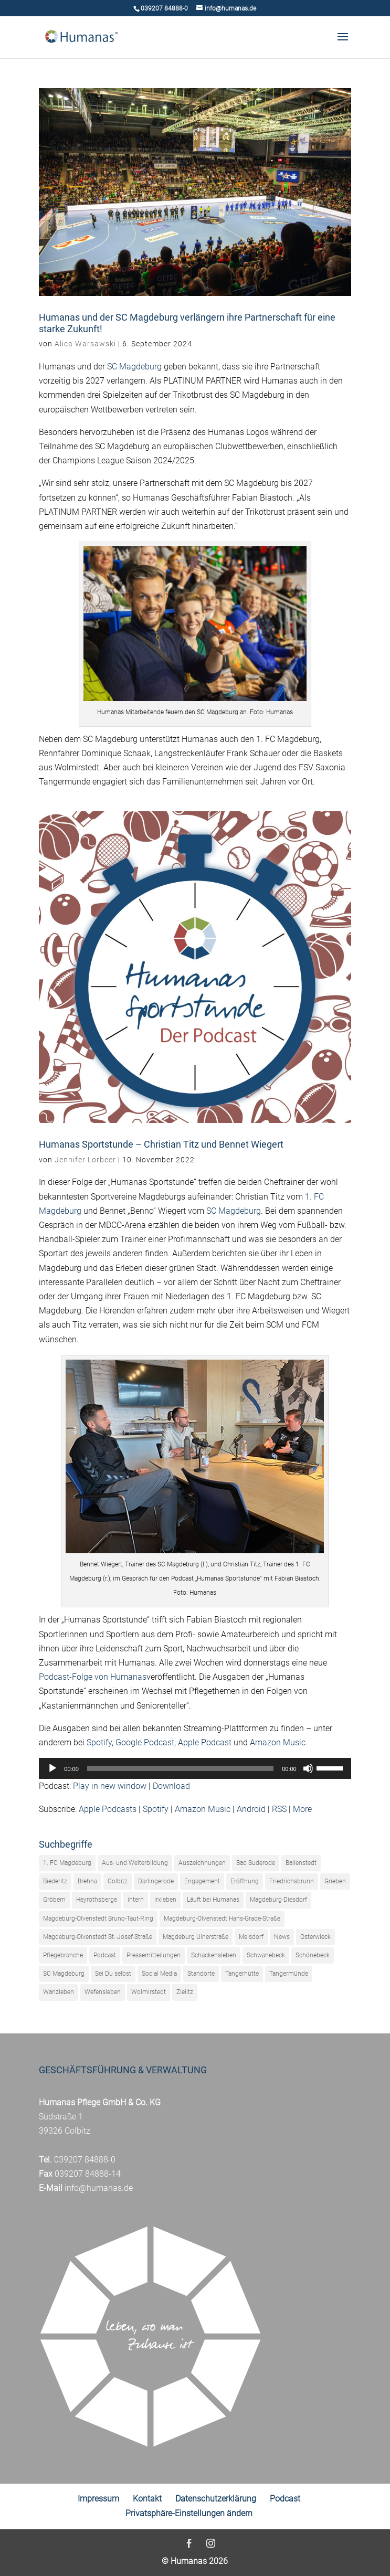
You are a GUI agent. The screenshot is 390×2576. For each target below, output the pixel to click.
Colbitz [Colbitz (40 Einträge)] (118, 1881)
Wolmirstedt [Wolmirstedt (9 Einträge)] (148, 1992)
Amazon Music (277, 1742)
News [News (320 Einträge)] (282, 1937)
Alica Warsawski (85, 344)
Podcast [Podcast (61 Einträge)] (104, 1955)
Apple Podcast (204, 1742)
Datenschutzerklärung (215, 2499)
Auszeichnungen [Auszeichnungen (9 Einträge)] (202, 1863)
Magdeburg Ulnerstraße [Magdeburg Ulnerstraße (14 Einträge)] (195, 1937)
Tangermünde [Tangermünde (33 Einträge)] (288, 1973)
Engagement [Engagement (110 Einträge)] (202, 1881)
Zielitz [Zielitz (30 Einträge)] (184, 1992)
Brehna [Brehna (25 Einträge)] (87, 1881)
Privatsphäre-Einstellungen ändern (188, 2513)
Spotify (99, 1742)
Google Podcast (144, 1742)
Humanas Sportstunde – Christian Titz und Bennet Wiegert (161, 1144)
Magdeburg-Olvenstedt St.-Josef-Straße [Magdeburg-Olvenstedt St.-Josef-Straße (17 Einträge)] (97, 1937)
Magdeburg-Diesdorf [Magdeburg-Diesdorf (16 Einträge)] (278, 1899)
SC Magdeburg (134, 367)
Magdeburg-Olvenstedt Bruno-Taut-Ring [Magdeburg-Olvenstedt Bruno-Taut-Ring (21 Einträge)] (98, 1918)
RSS (279, 1809)
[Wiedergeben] (52, 1768)
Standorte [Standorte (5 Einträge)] (201, 1973)
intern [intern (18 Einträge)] (136, 1899)
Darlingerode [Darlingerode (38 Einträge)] (156, 1881)
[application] (195, 1768)
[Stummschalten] (308, 1768)
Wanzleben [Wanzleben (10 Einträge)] (58, 1992)
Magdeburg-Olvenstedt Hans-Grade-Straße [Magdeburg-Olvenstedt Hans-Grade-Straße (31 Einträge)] (222, 1918)
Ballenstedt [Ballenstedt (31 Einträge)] (301, 1863)
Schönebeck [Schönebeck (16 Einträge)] (313, 1955)
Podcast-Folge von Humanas (92, 1677)
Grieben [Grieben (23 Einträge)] (335, 1881)
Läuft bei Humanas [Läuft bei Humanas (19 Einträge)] (213, 1899)
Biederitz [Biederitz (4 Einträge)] (55, 1881)
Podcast (285, 2499)
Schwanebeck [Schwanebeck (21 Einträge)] (266, 1955)
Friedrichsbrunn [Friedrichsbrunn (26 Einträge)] (291, 1881)
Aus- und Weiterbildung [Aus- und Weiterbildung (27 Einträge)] (135, 1863)
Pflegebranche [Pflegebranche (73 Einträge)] (63, 1955)
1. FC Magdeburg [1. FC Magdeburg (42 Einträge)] (67, 1863)
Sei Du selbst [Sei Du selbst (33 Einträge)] (113, 1973)
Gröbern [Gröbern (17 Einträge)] (54, 1899)
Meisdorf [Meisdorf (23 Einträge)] (251, 1937)
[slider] (180, 1768)
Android (251, 1809)
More (302, 1809)
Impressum (98, 2499)
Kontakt (147, 2499)
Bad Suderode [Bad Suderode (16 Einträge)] (255, 1863)
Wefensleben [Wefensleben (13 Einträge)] (103, 1992)
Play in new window (109, 1786)
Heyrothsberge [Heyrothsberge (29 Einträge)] (96, 1899)
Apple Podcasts (107, 1809)
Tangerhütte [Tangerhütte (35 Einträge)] (242, 1973)
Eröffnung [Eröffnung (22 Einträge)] (244, 1881)
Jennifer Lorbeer (85, 1160)
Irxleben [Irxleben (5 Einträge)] (165, 1899)
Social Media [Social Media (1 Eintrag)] (159, 1973)
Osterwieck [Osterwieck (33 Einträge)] (315, 1937)
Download (171, 1786)
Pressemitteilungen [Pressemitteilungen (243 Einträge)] (154, 1955)
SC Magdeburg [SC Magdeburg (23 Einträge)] (64, 1973)
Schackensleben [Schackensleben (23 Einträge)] (213, 1955)
